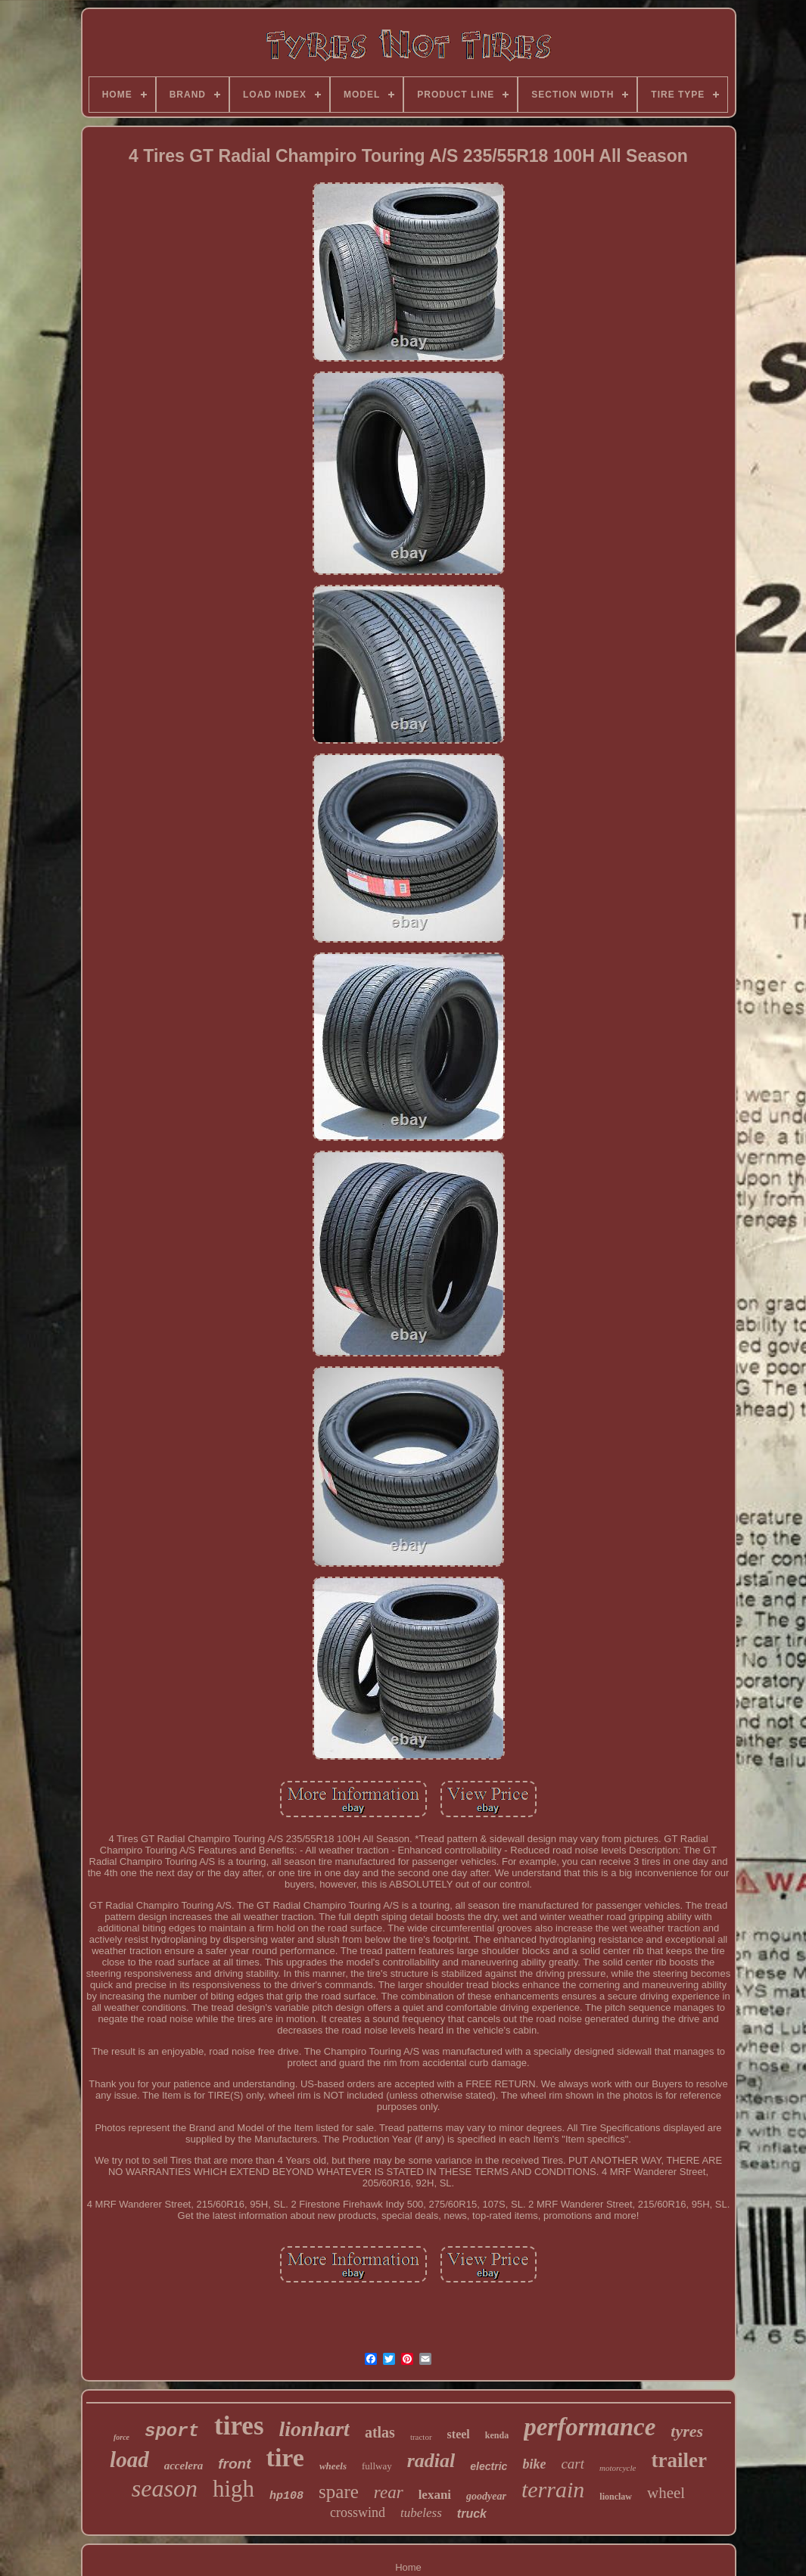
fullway (377, 2466)
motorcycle (617, 2467)
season (165, 2488)
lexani (435, 2494)
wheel (666, 2493)
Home (408, 2567)
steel (458, 2434)
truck (472, 2513)
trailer (678, 2460)
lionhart (314, 2429)
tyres (687, 2431)
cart (572, 2464)
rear (388, 2492)
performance (589, 2427)
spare (339, 2491)
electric (488, 2466)
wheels (333, 2466)
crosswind (357, 2512)
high (233, 2488)
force (121, 2437)
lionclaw (615, 2496)
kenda (497, 2435)
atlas (380, 2432)
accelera (184, 2465)
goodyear (486, 2496)
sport (172, 2431)
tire (285, 2458)
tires (238, 2426)
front (234, 2464)
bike (534, 2464)
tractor (421, 2436)
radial (431, 2461)
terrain (552, 2489)
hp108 (286, 2496)
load (129, 2459)
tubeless (421, 2513)
